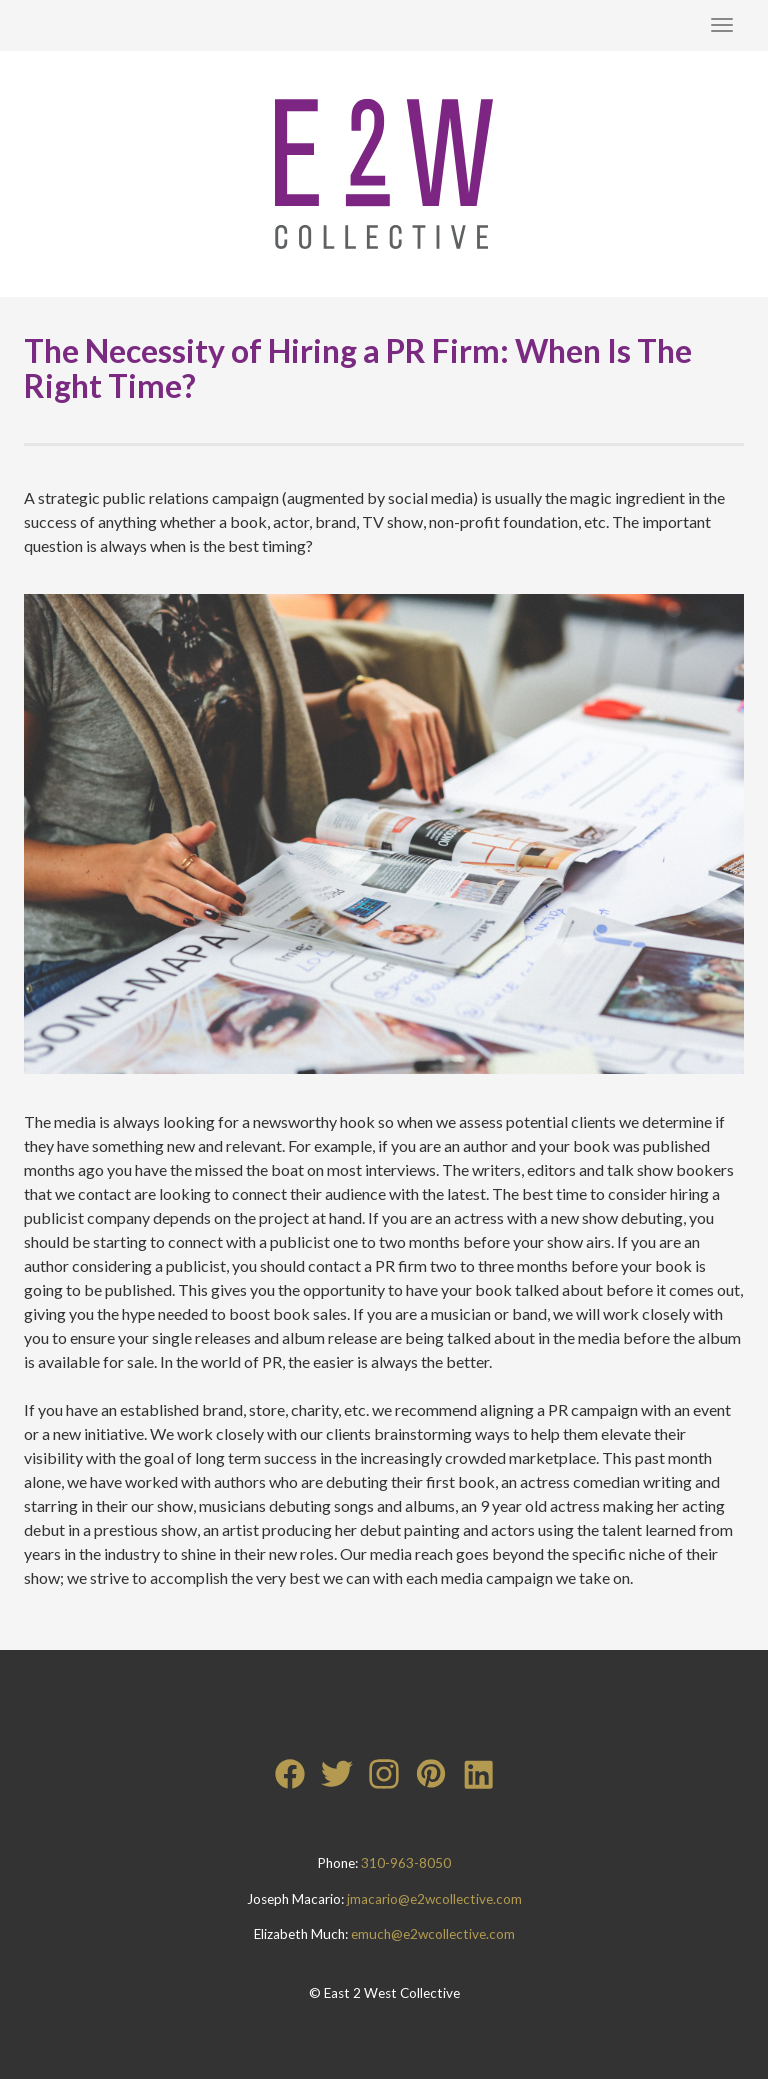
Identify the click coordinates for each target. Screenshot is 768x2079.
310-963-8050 (406, 1863)
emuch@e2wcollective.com (433, 1934)
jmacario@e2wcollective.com (434, 1899)
